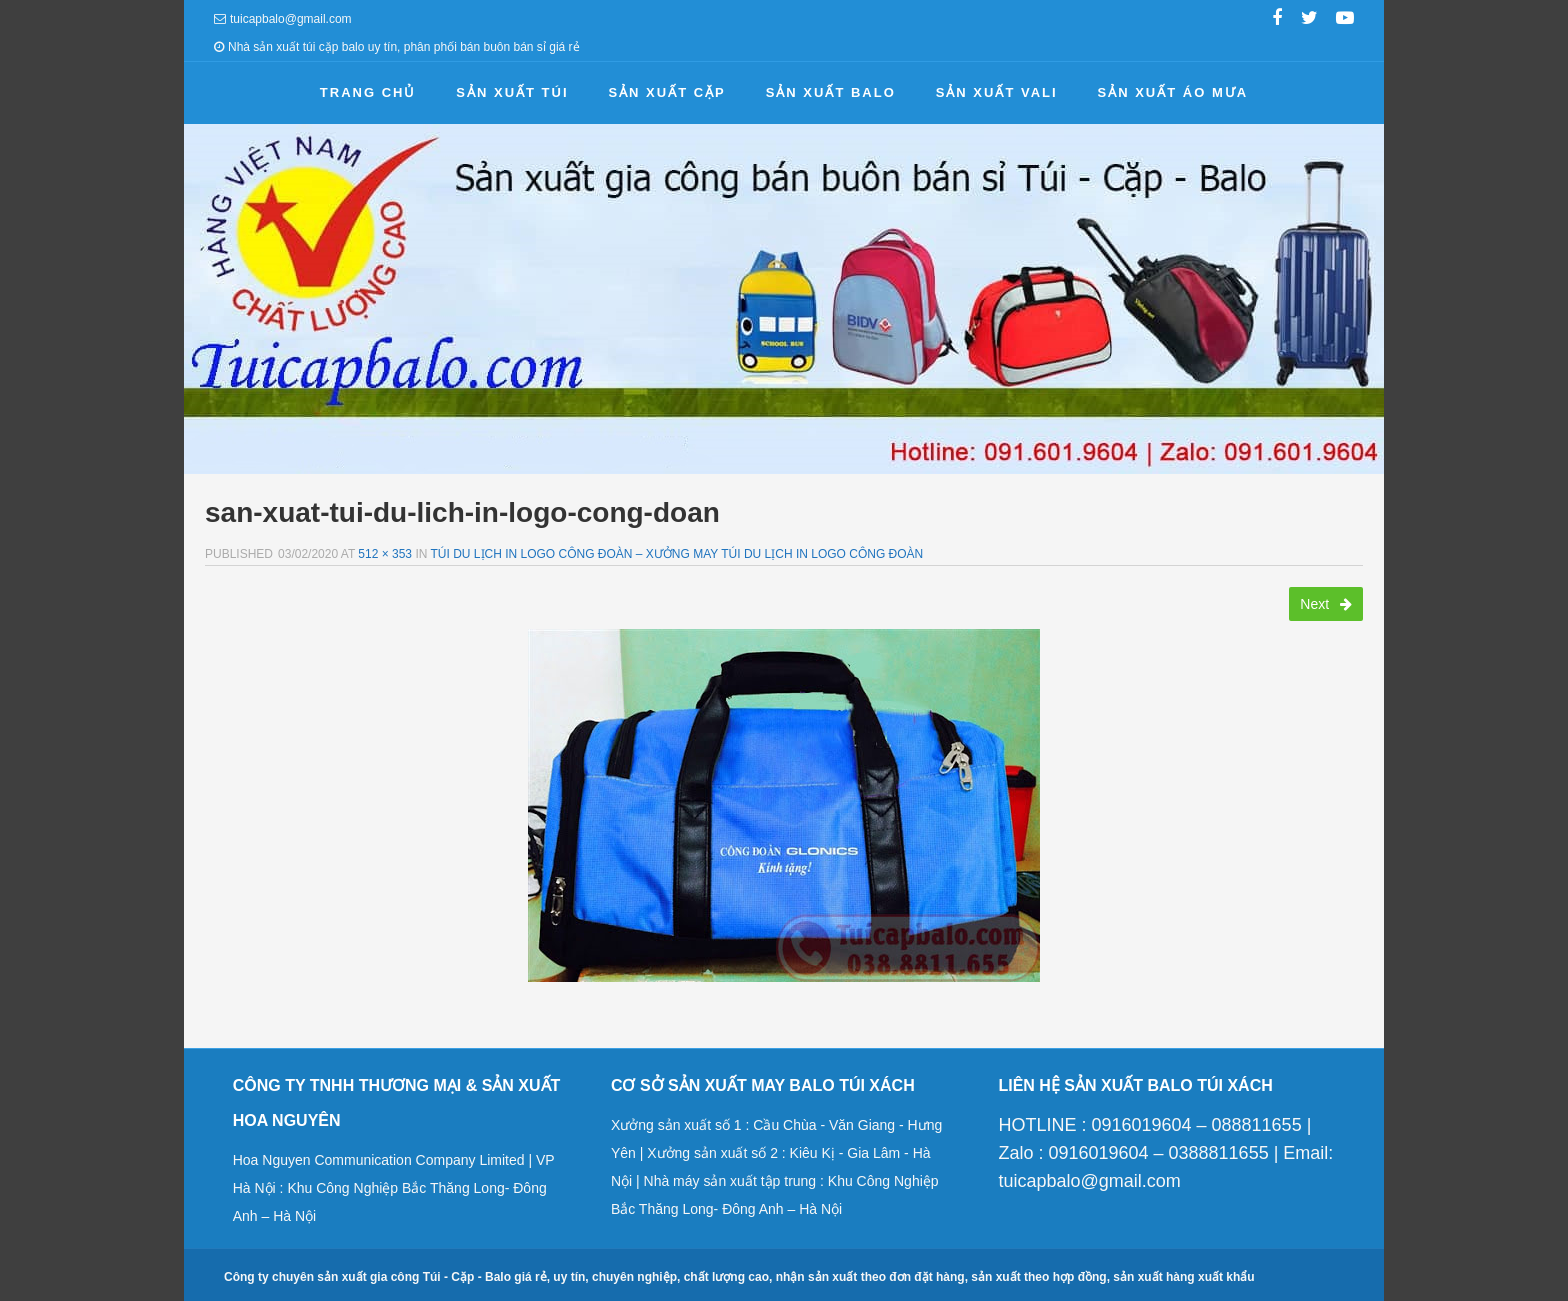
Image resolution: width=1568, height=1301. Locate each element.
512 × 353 (385, 554)
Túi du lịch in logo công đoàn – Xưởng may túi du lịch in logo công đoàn (677, 554)
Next (1326, 604)
